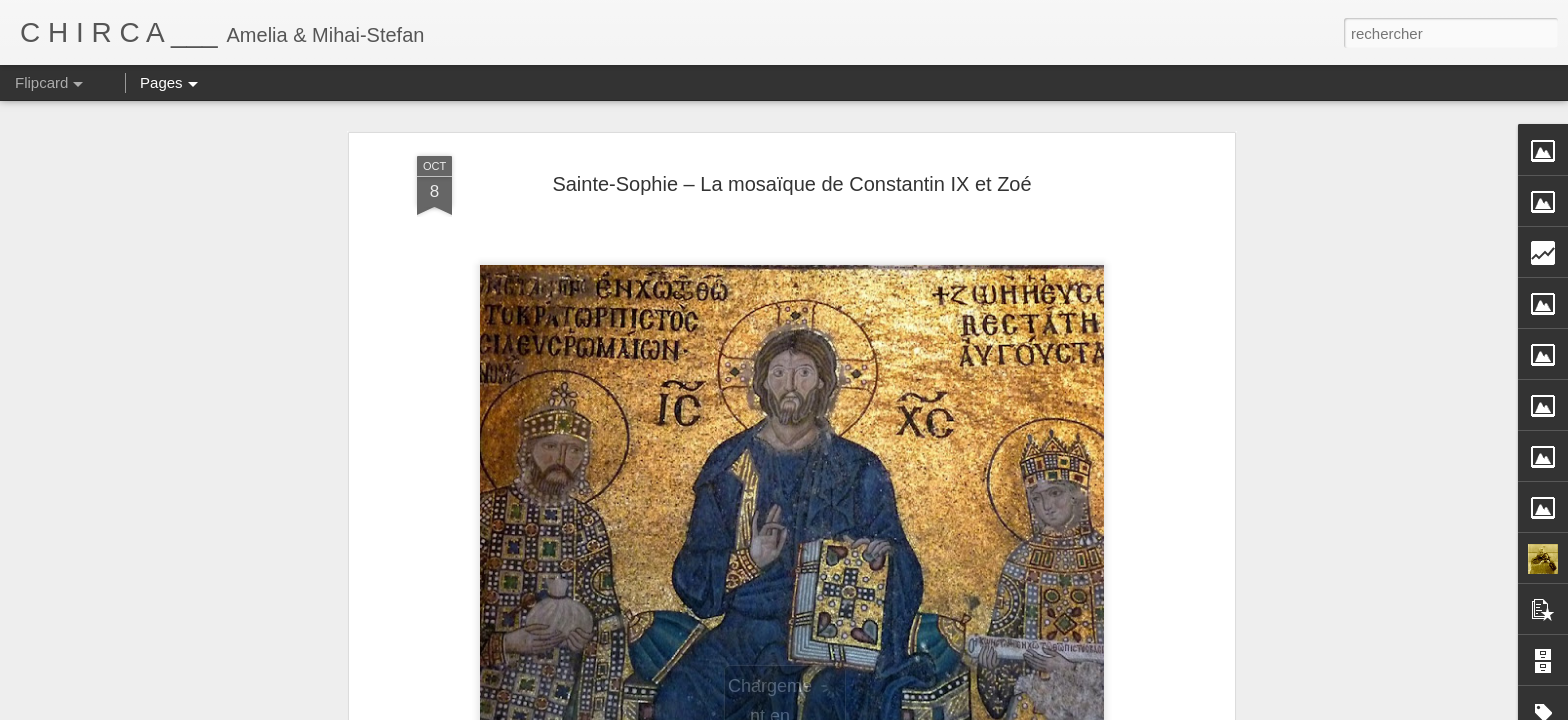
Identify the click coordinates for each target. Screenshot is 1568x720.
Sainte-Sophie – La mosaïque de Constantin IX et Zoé (791, 153)
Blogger (926, 709)
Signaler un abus (992, 709)
